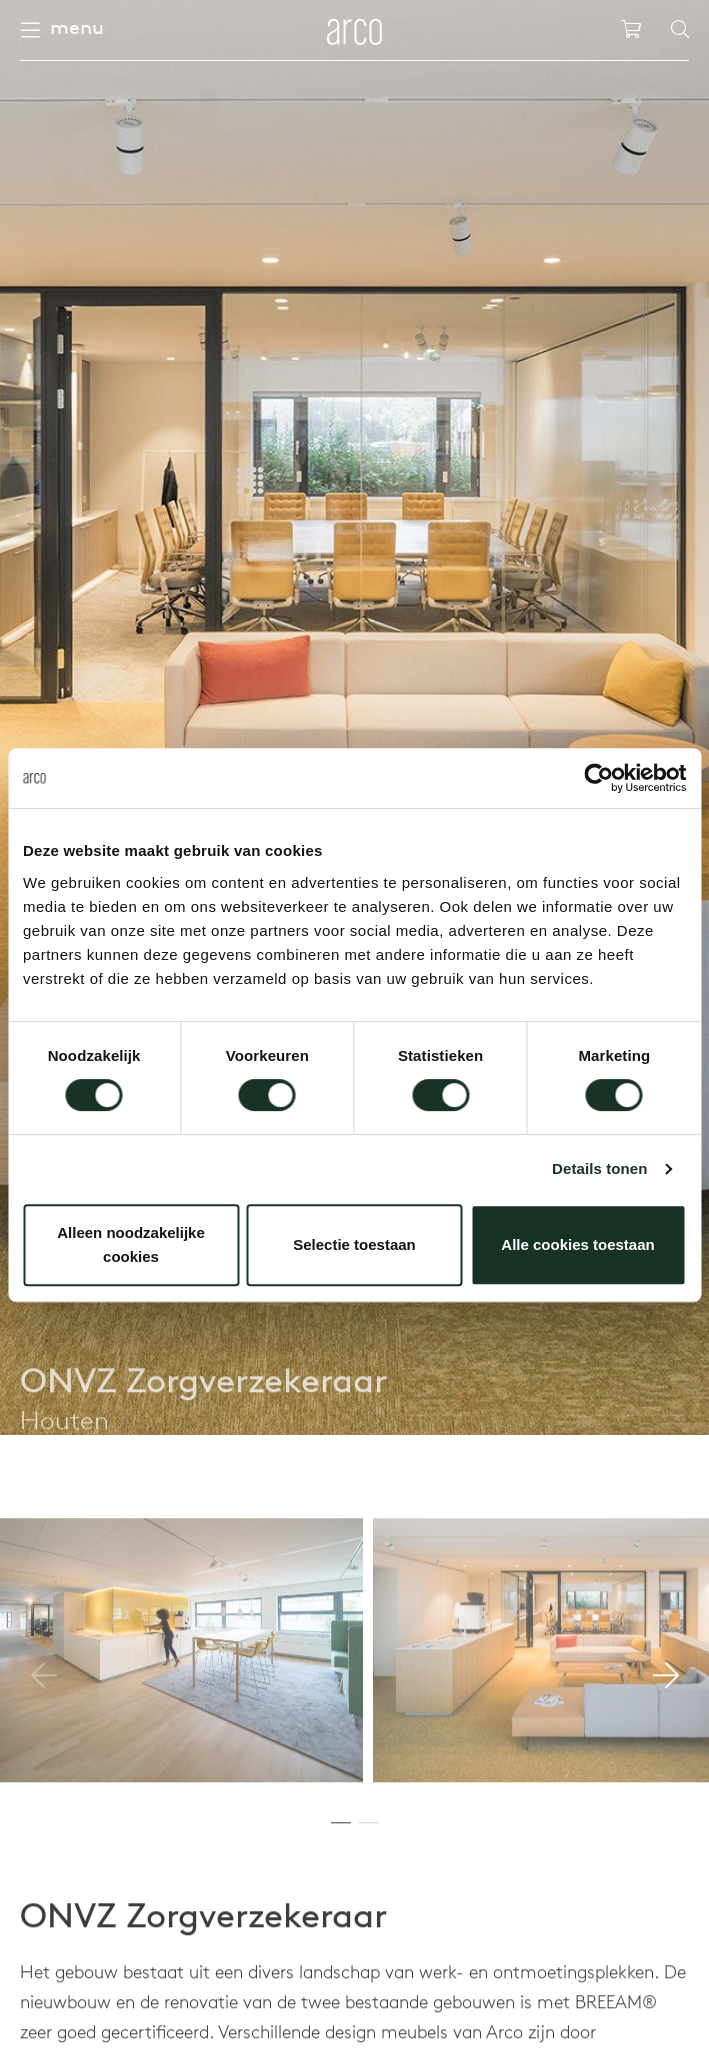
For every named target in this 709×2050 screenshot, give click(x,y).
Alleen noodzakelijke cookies (131, 1244)
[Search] (680, 30)
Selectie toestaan (354, 1244)
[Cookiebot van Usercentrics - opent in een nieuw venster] (598, 778)
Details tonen (599, 1168)
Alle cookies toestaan (577, 1244)
